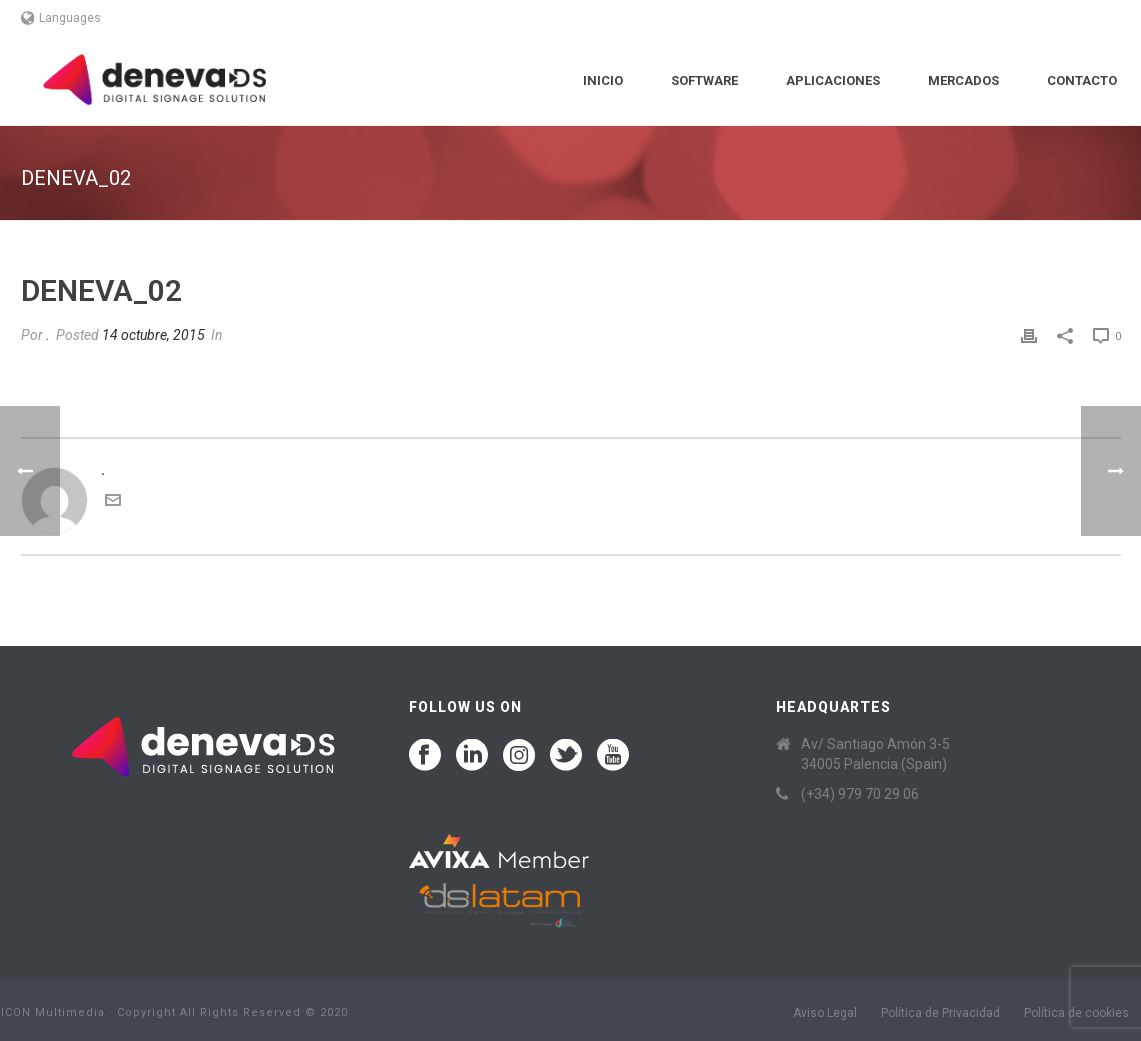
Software (704, 80)
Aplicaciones (833, 80)
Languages (61, 18)
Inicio (603, 80)
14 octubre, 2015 (153, 335)
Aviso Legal (825, 1013)
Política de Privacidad (940, 1013)
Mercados (963, 80)
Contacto (1082, 80)
